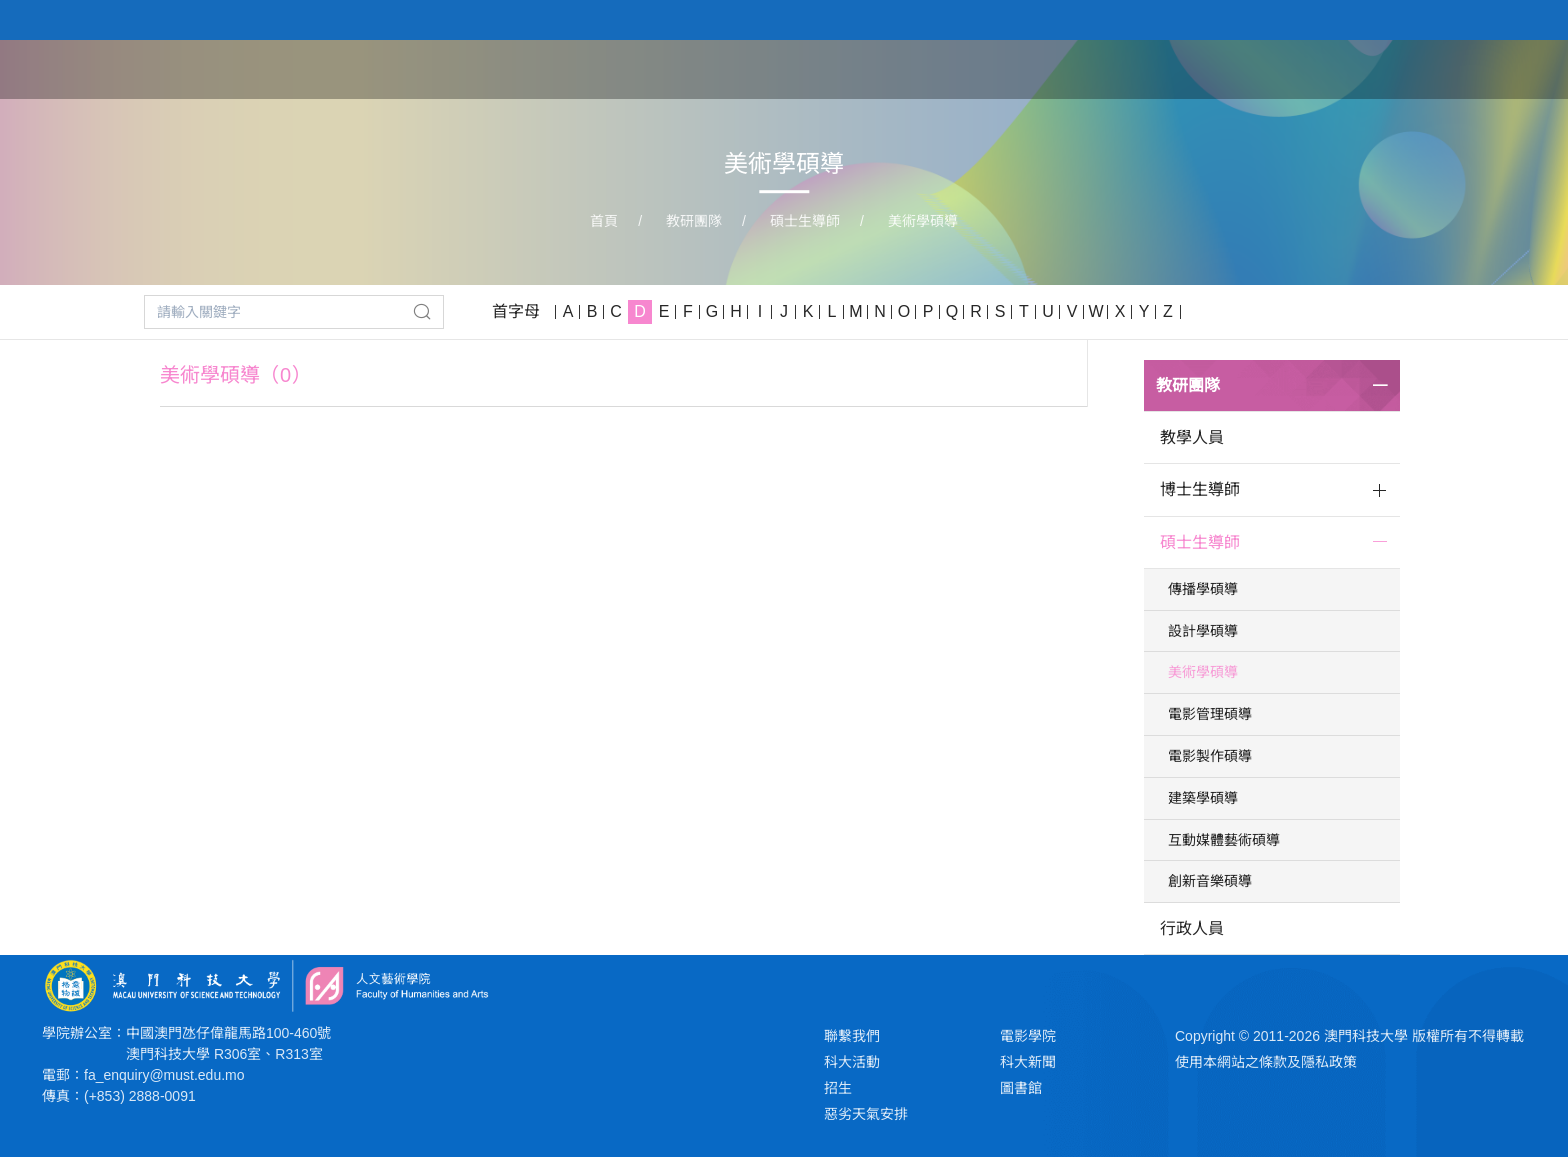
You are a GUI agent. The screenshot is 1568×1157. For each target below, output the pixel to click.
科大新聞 (1028, 1062)
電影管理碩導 (1210, 714)
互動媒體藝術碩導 (1224, 840)
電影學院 (1028, 1036)
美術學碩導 (923, 221)
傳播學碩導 (1203, 589)
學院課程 (1076, 68)
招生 (838, 1088)
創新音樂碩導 (1210, 881)
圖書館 (1021, 1088)
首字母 (516, 311)
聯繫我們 (852, 1036)
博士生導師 (1200, 489)
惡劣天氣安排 (866, 1114)
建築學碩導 (1203, 798)
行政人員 (1192, 928)
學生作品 (1280, 68)
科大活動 (852, 1062)
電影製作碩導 (1210, 756)
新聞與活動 (1391, 68)
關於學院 (974, 68)
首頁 (890, 68)
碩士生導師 (805, 221)
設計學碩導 (1203, 631)
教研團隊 (1178, 68)
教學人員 (1192, 437)
